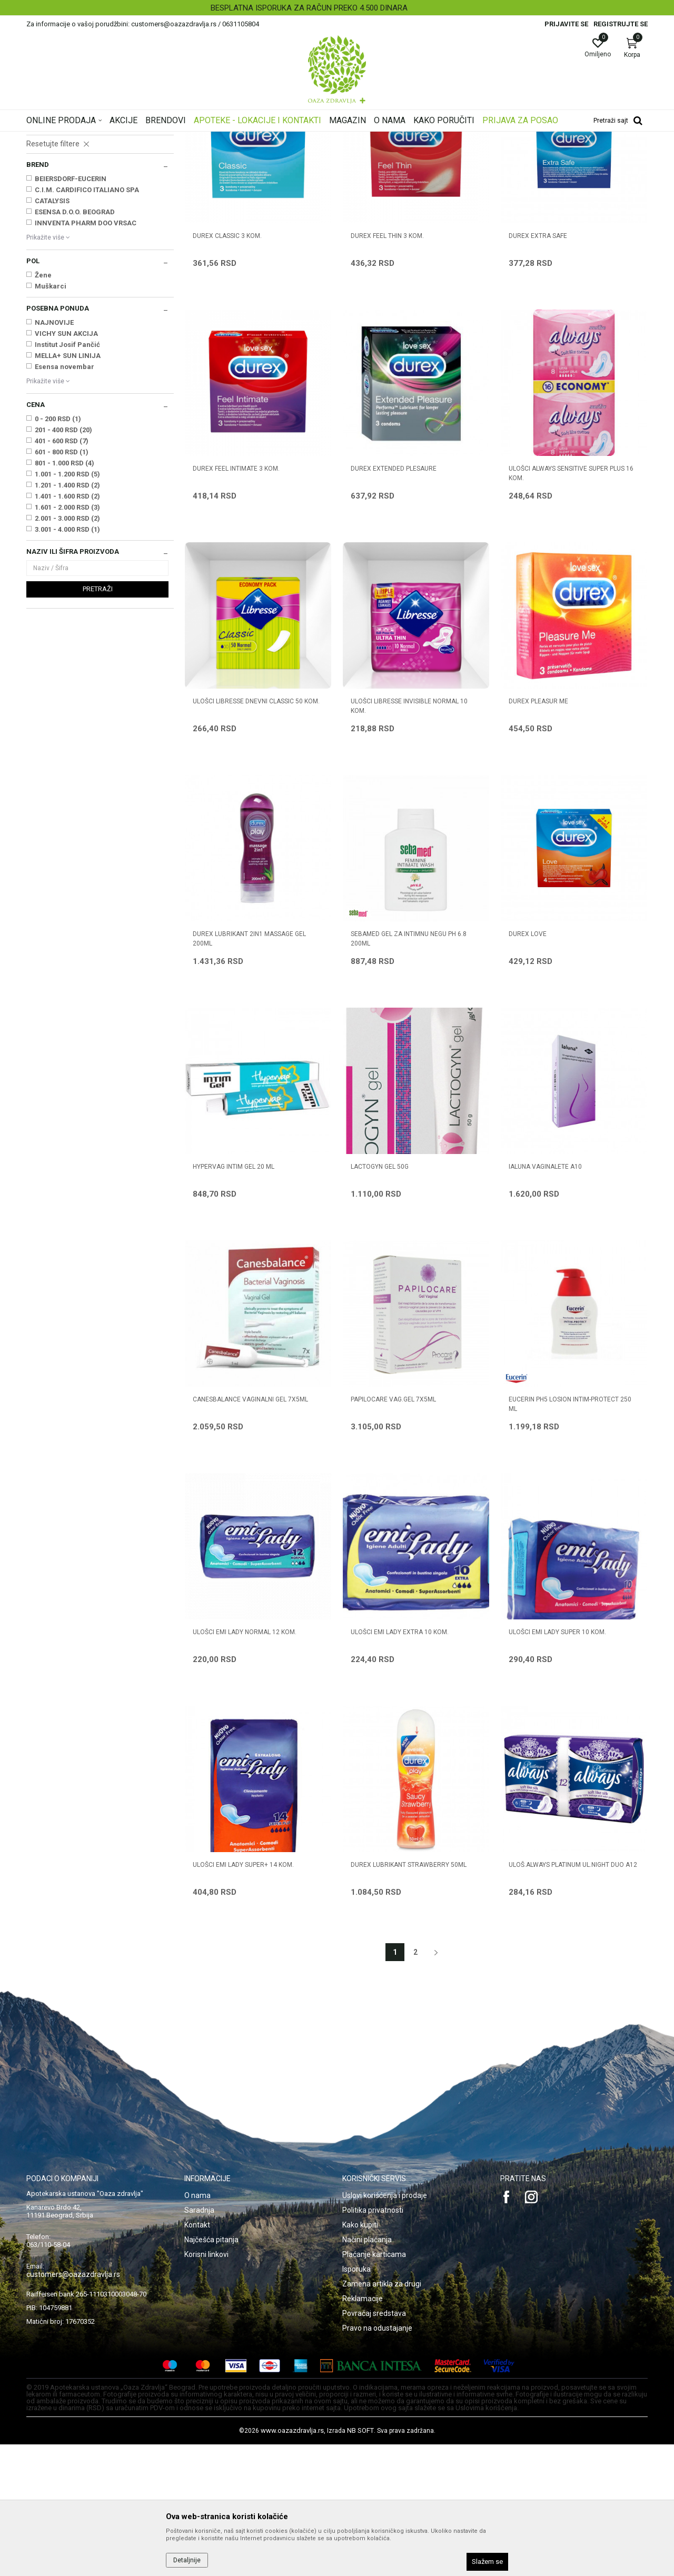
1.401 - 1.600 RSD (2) (67, 628)
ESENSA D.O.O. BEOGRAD (75, 343)
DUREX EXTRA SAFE (538, 367)
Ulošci (41, 242)
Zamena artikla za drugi (381, 2415)
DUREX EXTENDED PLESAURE (394, 600)
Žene (43, 407)
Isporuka (356, 2400)
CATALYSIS (52, 332)
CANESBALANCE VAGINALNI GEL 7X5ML (250, 1531)
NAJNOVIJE (54, 454)
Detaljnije (187, 2560)
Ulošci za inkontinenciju (65, 252)
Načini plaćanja (367, 2371)
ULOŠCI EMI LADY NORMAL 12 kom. (244, 1763)
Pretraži (98, 720)
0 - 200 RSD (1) (58, 550)
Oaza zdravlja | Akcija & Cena (69, 138)
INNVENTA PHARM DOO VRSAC (85, 355)
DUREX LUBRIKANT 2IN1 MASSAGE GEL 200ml (249, 1070)
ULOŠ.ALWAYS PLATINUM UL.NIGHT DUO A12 (573, 1996)
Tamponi (43, 231)
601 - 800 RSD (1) (61, 584)
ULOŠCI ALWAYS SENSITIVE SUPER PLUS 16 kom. (571, 604)
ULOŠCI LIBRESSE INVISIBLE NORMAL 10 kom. (409, 837)
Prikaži (513, 155)
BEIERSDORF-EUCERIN (70, 310)
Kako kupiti (360, 2356)
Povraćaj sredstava (374, 2445)
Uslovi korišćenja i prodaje (384, 2327)
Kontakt (197, 2356)
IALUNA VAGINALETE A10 (545, 1298)
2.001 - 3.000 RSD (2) (67, 650)
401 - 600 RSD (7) (61, 572)
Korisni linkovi (206, 2386)
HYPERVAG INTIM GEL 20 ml (233, 1298)
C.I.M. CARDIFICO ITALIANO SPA (87, 321)
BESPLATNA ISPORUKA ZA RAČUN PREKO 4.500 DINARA (335, 8)
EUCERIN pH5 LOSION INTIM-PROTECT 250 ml (570, 1535)
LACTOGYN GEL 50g (380, 1298)
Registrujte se (620, 24)
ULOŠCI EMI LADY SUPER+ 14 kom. (243, 1996)
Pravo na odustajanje (377, 2459)
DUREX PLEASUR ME (538, 833)
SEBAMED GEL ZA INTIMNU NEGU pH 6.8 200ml (409, 1070)
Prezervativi (48, 210)
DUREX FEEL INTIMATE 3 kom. (236, 600)
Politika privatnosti (372, 2342)
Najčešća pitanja (211, 2371)
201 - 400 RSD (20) (63, 561)
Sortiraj (421, 155)
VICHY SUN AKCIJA (66, 465)
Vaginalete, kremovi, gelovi (70, 199)
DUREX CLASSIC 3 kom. (227, 367)
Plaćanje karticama (374, 2386)
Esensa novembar (64, 498)
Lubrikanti (45, 220)
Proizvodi (133, 138)
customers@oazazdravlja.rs (73, 2406)
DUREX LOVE (528, 1065)
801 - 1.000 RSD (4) (64, 595)
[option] (337, 8)
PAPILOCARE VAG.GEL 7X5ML (393, 1531)
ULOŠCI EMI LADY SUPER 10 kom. (557, 1763)
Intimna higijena (54, 188)
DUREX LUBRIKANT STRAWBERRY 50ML (409, 1996)
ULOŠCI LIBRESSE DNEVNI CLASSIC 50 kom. (256, 833)
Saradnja (199, 2342)
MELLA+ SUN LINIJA (68, 487)
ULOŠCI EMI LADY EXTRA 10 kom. (400, 1763)
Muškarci (50, 418)
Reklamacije (362, 2430)
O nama (197, 2327)
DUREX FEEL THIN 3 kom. (387, 367)
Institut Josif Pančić (67, 476)
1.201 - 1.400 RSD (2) (67, 617)
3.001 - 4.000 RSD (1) (67, 661)
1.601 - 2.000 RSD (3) (67, 639)
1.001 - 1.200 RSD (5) (67, 606)
